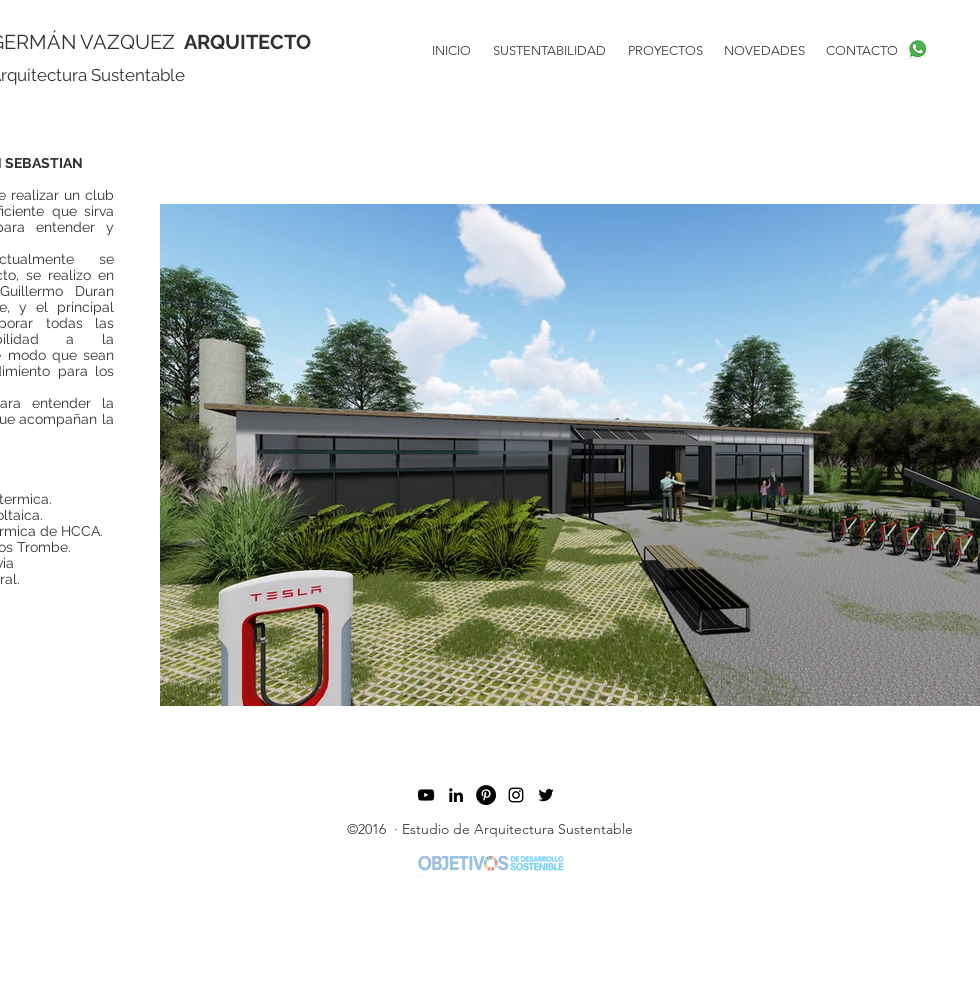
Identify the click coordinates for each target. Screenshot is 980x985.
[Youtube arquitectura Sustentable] (426, 795)
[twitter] (456, 795)
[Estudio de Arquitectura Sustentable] (546, 795)
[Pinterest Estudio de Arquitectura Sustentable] (486, 795)
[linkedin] (516, 795)
